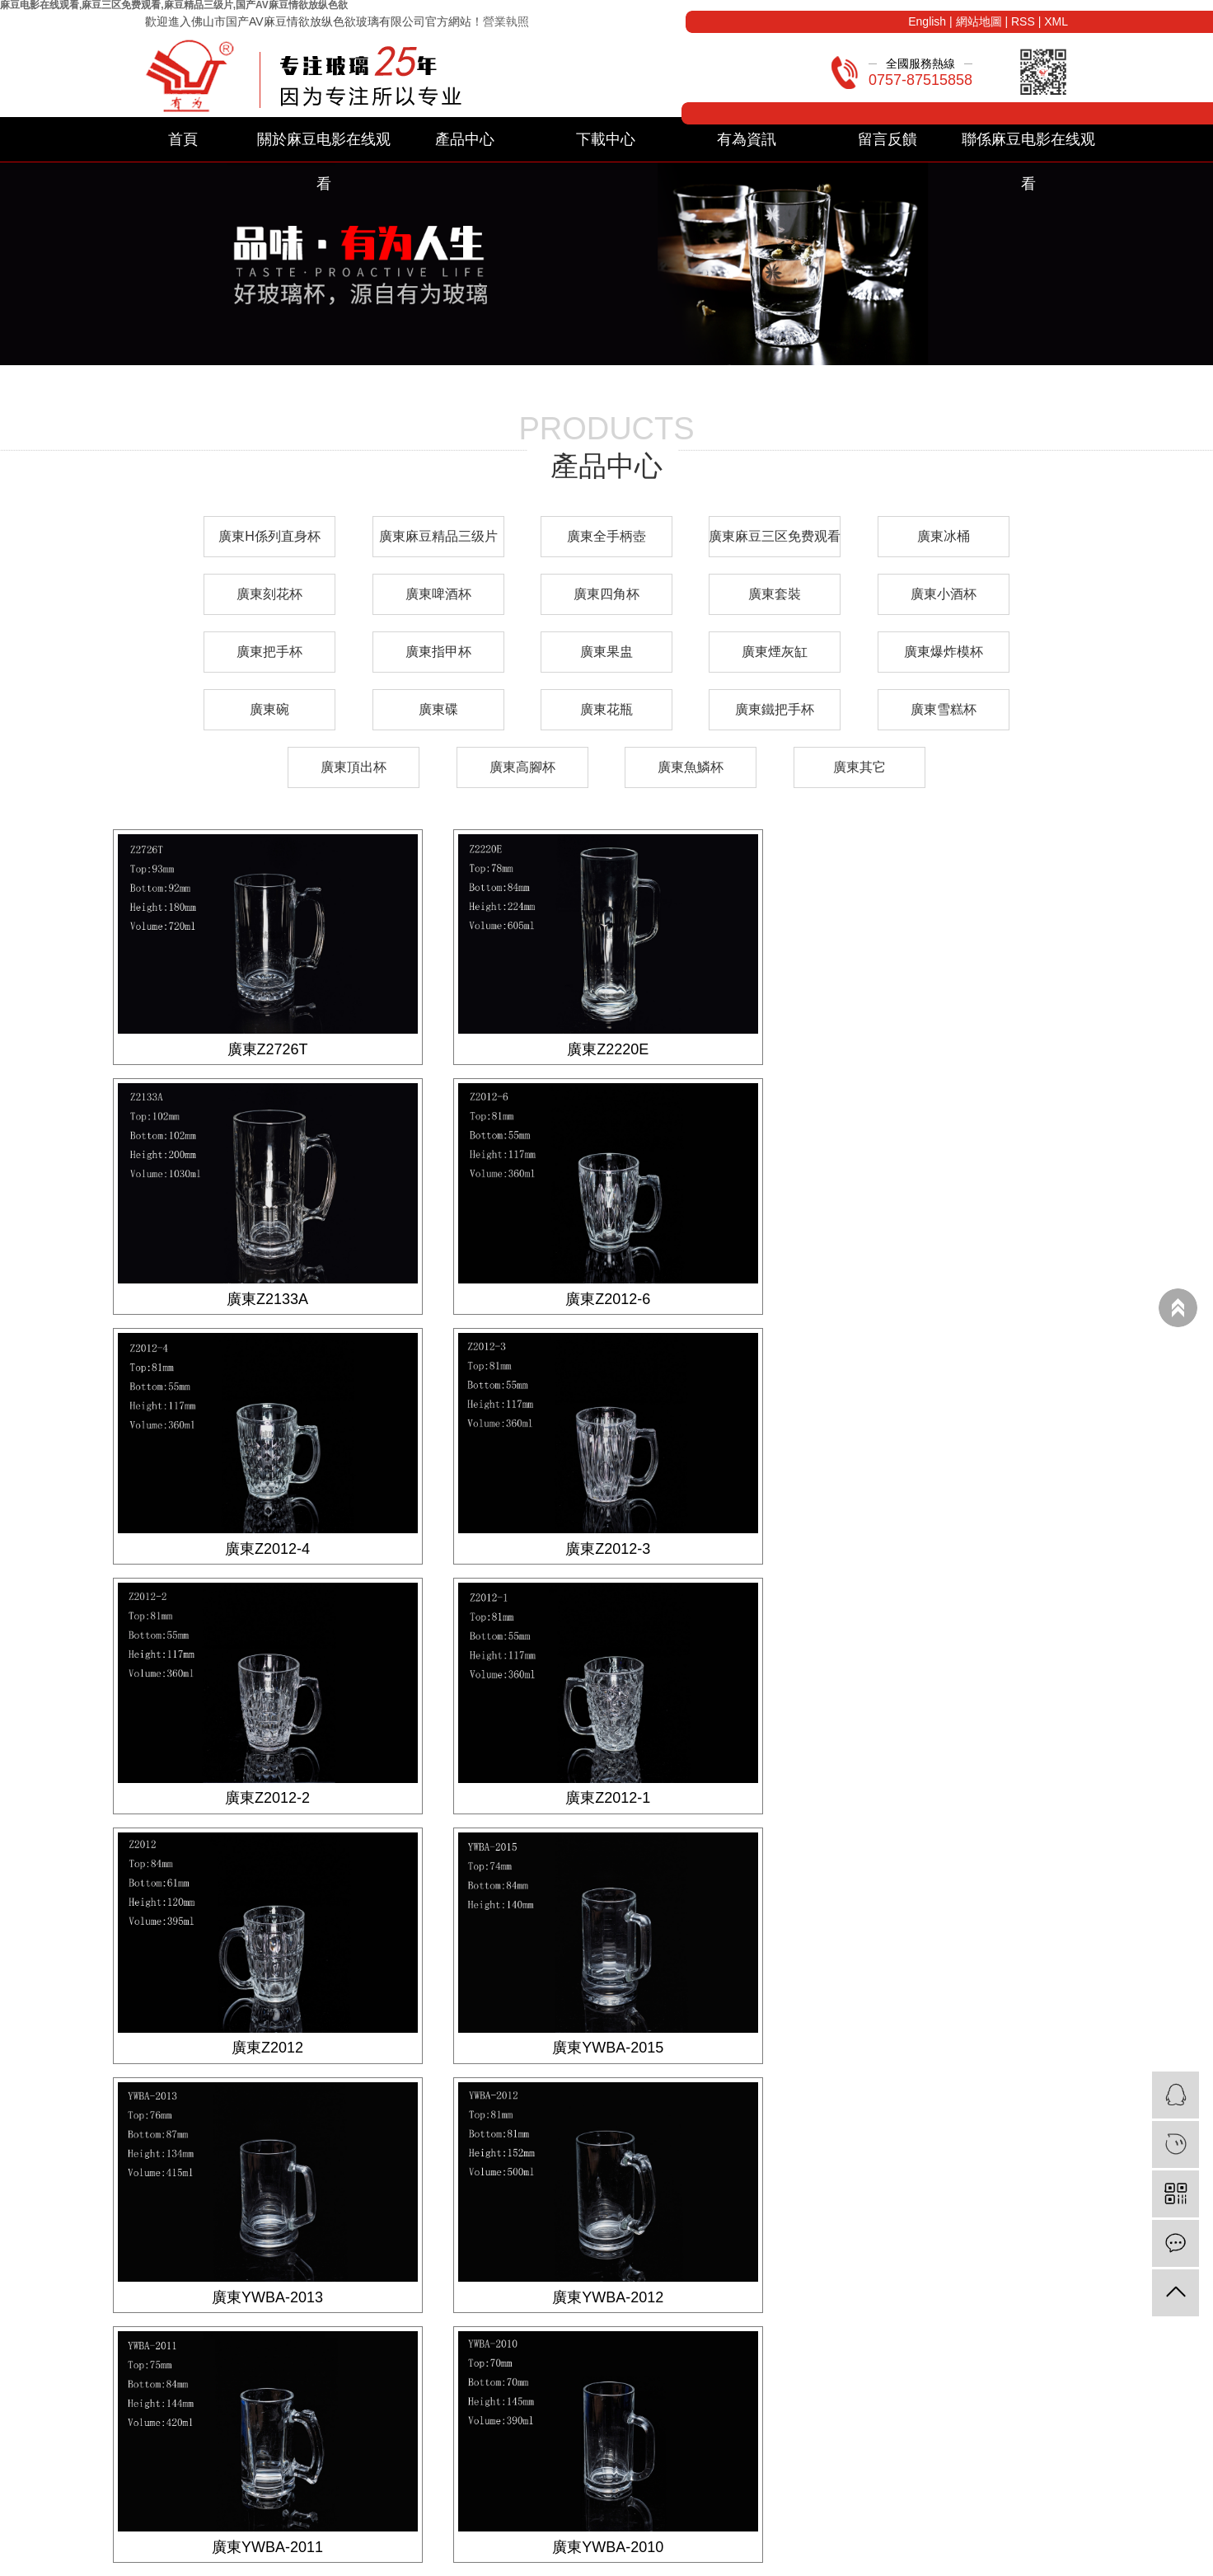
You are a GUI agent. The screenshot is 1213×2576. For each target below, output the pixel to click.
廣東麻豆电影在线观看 (718, 2561)
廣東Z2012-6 (266, 1297)
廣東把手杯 (269, 652)
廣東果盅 (606, 652)
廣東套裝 (774, 594)
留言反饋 (887, 139)
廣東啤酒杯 (438, 594)
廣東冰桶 (943, 536)
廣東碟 (438, 709)
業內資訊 (625, 2280)
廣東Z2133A (945, 1048)
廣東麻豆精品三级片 (438, 536)
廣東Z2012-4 (606, 1297)
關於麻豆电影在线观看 (324, 146)
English (927, 21)
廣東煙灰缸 (775, 652)
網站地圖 (979, 21)
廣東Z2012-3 (945, 1297)
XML (1056, 21)
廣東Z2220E (606, 1048)
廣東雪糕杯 (943, 709)
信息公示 (625, 2323)
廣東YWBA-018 (945, 2044)
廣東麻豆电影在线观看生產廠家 (1002, 2561)
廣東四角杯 (606, 594)
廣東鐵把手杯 (774, 709)
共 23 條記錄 (467, 2102)
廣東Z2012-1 (606, 1546)
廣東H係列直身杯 (269, 536)
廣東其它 (859, 767)
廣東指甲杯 (438, 652)
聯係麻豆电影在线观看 (1028, 146)
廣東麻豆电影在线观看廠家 (849, 2561)
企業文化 (809, 2280)
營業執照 (506, 21)
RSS (1023, 21)
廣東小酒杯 (943, 594)
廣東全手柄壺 (606, 536)
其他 (190, 2365)
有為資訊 (746, 139)
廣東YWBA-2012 (945, 1795)
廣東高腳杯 (522, 767)
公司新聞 (625, 2258)
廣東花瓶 (606, 709)
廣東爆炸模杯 (943, 652)
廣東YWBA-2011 (266, 2044)
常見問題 (625, 2301)
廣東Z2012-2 (266, 1546)
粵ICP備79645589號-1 (542, 2561)
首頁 (183, 139)
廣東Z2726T (267, 1048)
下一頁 (645, 2102)
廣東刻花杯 (269, 594)
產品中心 (464, 139)
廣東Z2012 (945, 1546)
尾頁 (697, 2102)
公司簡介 (809, 2258)
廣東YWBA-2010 (606, 2044)
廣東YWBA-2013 (606, 1795)
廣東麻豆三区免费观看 (775, 536)
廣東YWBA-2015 (266, 1795)
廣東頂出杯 (353, 767)
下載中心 (605, 139)
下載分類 (442, 2258)
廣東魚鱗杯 (691, 767)
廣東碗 (269, 709)
